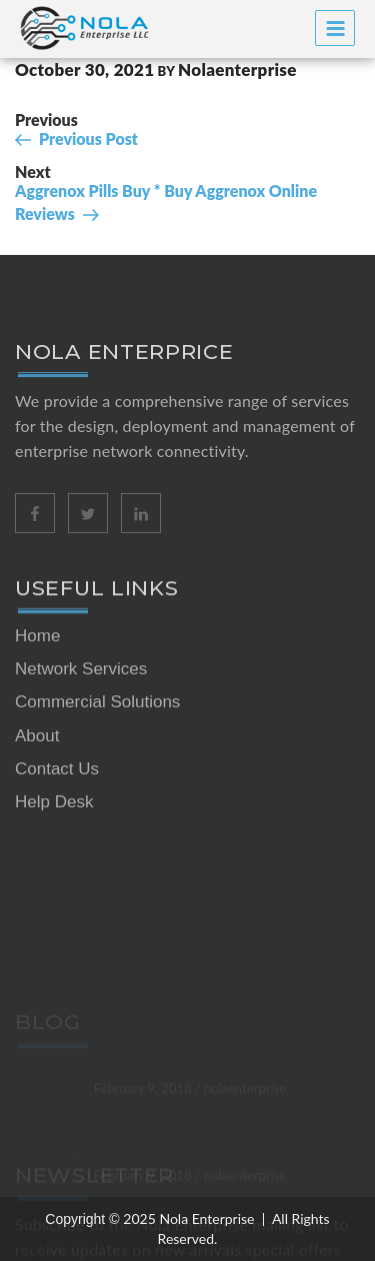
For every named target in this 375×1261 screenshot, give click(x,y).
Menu (335, 28)
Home (37, 661)
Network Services (81, 694)
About (37, 761)
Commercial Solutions (97, 727)
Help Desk (54, 827)
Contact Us (57, 794)
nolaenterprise (237, 69)
